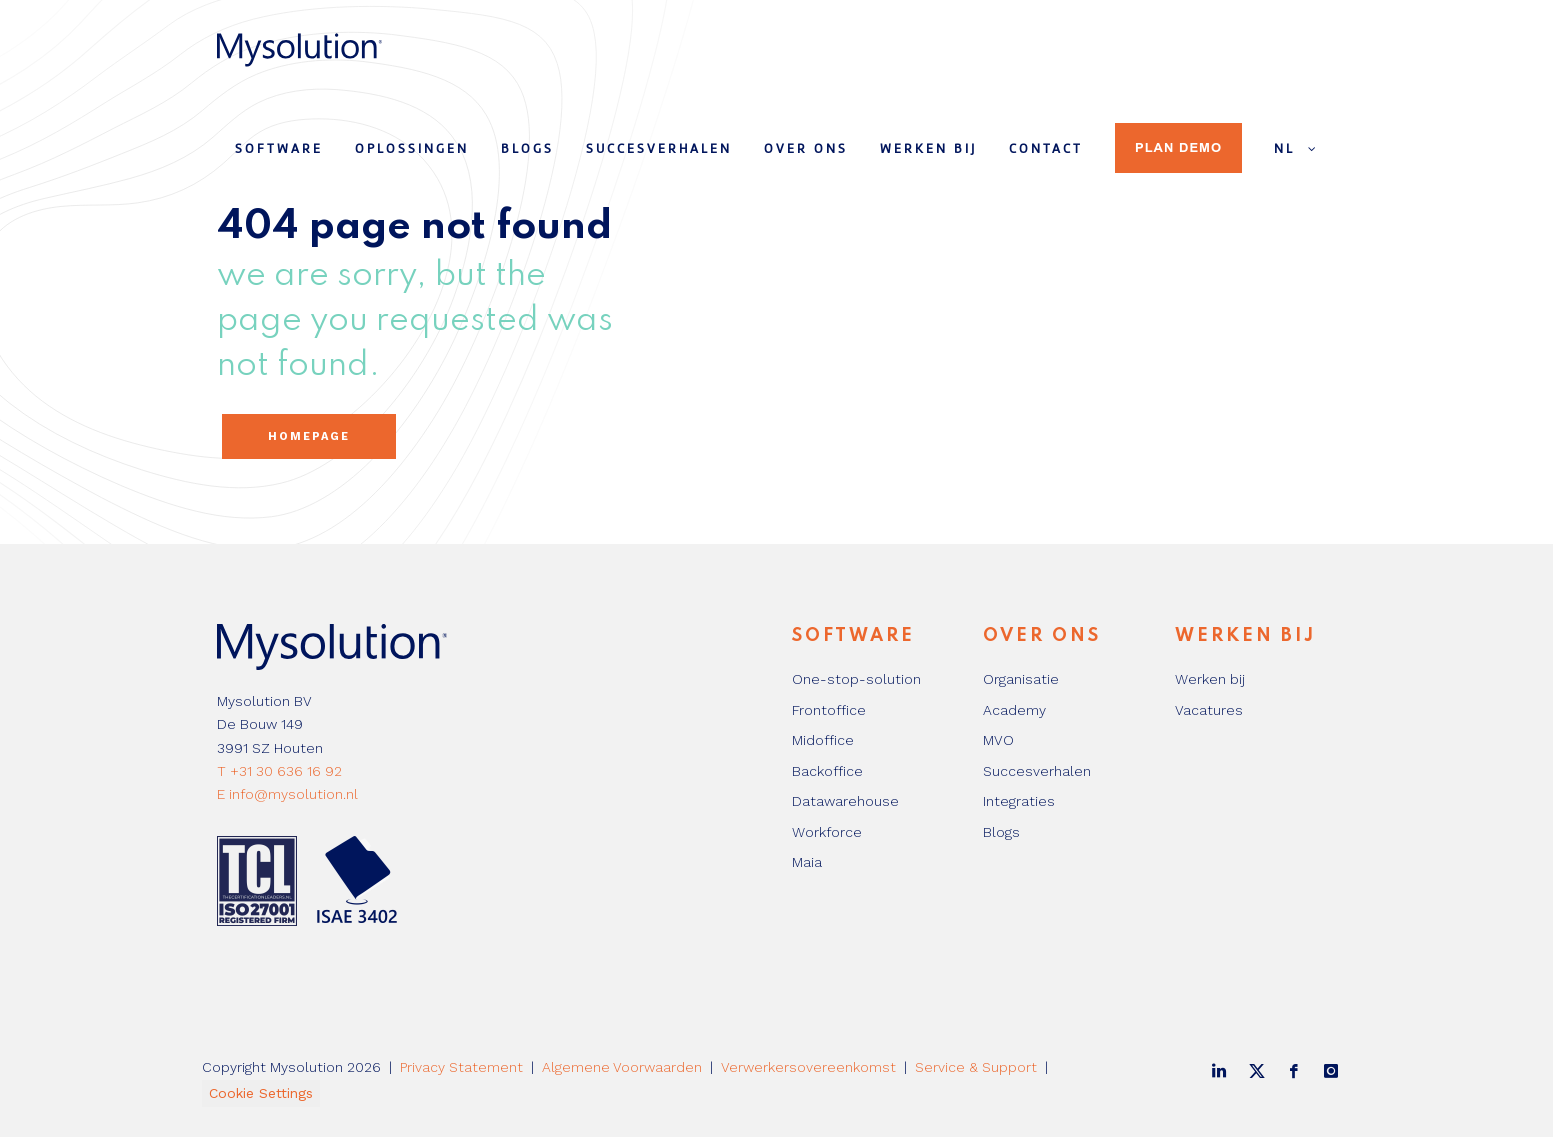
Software (853, 636)
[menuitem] (1115, 139)
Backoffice (827, 771)
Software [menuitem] (279, 149)
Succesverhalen (1037, 771)
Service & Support (976, 1067)
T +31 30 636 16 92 (279, 771)
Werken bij (1245, 636)
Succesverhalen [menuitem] (659, 149)
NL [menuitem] (1298, 149)
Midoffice (823, 740)
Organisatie (1021, 679)
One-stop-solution (856, 679)
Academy (1014, 710)
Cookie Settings (261, 1093)
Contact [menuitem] (1046, 149)
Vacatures (1209, 710)
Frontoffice (829, 710)
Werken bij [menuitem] (928, 149)
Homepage (309, 436)
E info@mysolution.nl (287, 794)
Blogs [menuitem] (527, 149)
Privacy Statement (461, 1067)
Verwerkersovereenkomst (808, 1067)
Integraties (1019, 801)
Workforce (827, 832)
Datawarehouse (845, 801)
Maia (807, 862)
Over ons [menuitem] (806, 149)
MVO (998, 740)
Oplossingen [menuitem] (412, 149)
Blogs (1001, 832)
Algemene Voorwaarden (622, 1067)
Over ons (1042, 636)
